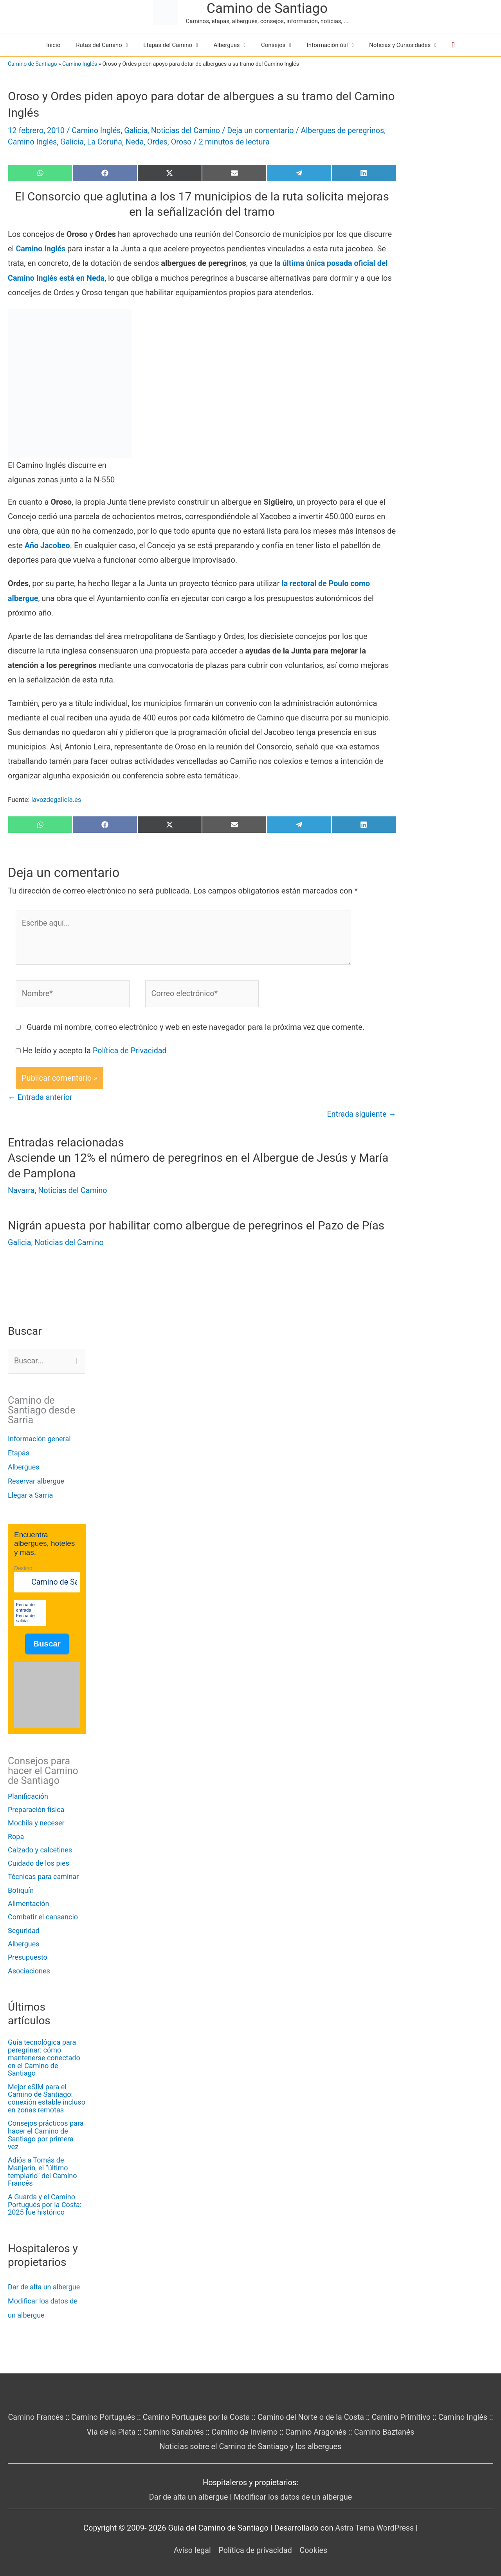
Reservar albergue (36, 1479)
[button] (453, 45)
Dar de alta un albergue (44, 2286)
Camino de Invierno (258, 2430)
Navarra (21, 1189)
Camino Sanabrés (187, 2430)
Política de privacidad (255, 2548)
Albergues (24, 1465)
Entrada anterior (40, 1096)
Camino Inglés (79, 64)
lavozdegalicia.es (56, 798)
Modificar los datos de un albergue (293, 2495)
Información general (39, 1437)
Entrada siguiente (361, 1113)
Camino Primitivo (418, 2415)
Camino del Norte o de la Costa (326, 2415)
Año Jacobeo (48, 544)
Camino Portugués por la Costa (209, 2415)
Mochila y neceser (36, 1822)
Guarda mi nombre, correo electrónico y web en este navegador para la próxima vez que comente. (195, 1026)
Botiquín (21, 1889)
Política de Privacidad (130, 1049)
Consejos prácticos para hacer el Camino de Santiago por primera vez (45, 2133)
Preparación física (36, 1808)
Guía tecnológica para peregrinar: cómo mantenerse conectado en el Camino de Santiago (44, 2056)
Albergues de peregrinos (346, 130)
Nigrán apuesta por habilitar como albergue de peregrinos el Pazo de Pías (199, 1224)
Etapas (18, 1451)
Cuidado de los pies (38, 1862)
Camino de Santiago (267, 8)
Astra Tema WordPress (374, 2525)
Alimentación (28, 1902)
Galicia (136, 130)
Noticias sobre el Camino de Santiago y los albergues (250, 2444)
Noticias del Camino (187, 130)
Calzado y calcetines (40, 1849)
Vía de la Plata (123, 2430)
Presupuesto (27, 1956)
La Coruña (106, 141)
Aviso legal (191, 2548)
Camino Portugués (115, 2415)
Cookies (314, 2548)
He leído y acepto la (95, 1049)
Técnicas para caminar (43, 1875)
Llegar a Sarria (30, 1493)
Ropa (16, 1835)
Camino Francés (47, 2415)
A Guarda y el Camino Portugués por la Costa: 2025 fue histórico (44, 2203)
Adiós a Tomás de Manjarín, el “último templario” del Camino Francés (42, 2170)
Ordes (159, 141)
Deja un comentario (263, 130)
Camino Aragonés (331, 2430)
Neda (136, 141)
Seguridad (24, 1929)
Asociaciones (29, 1969)
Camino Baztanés (400, 2430)
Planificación (28, 1795)
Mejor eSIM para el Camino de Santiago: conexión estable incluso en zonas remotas (46, 2096)
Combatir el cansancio (43, 1916)
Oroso (183, 141)
